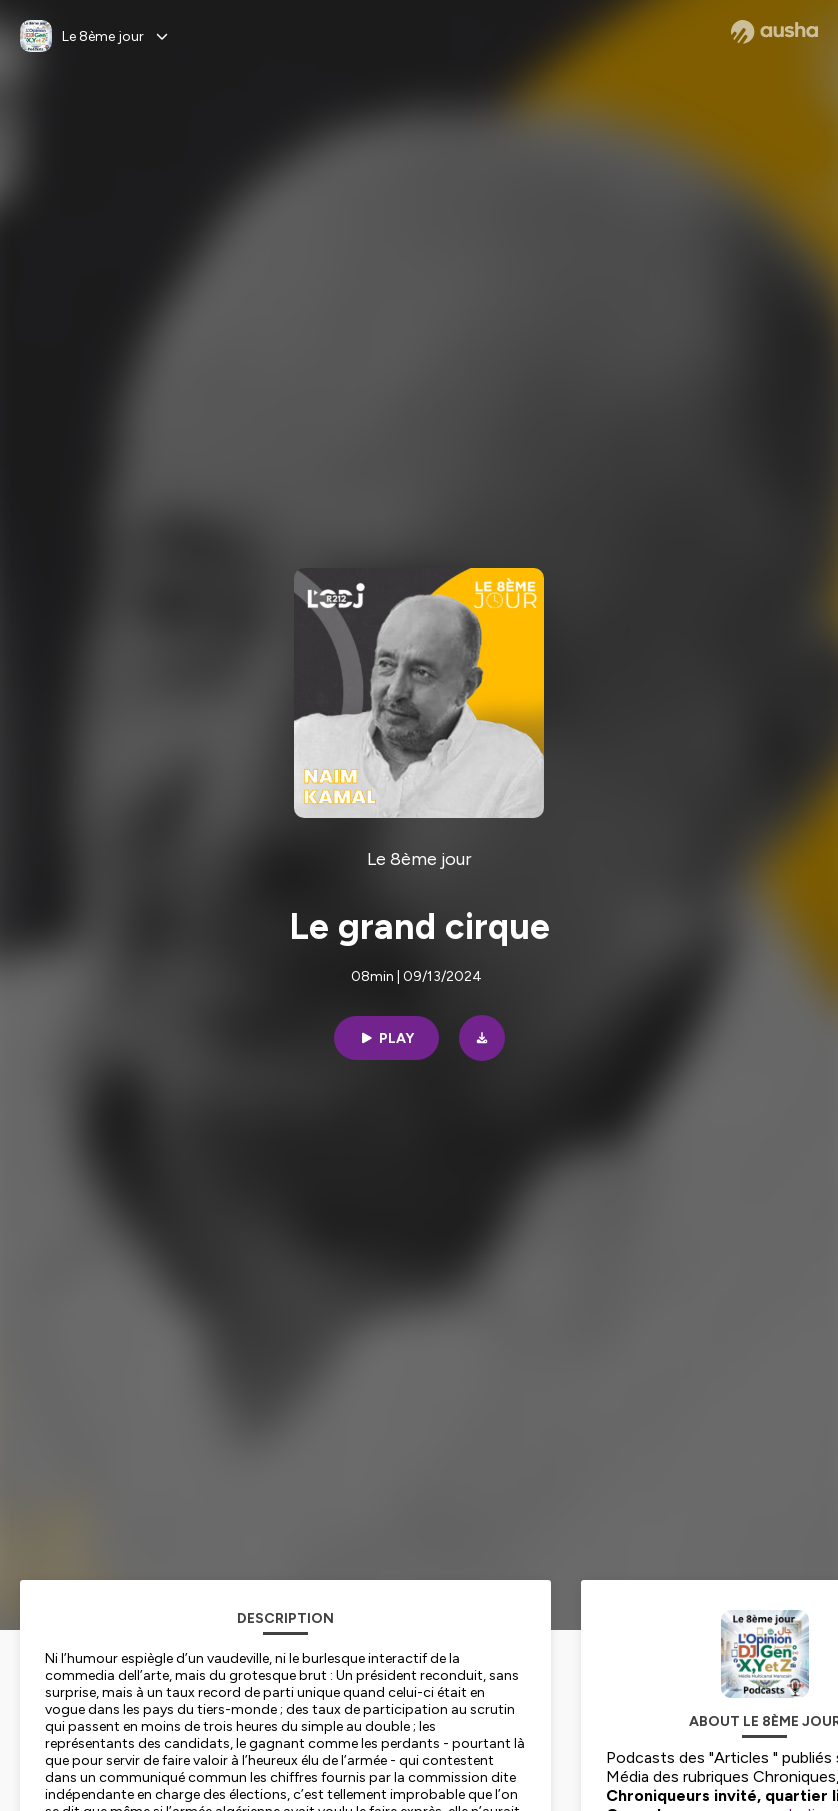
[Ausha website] (774, 32)
